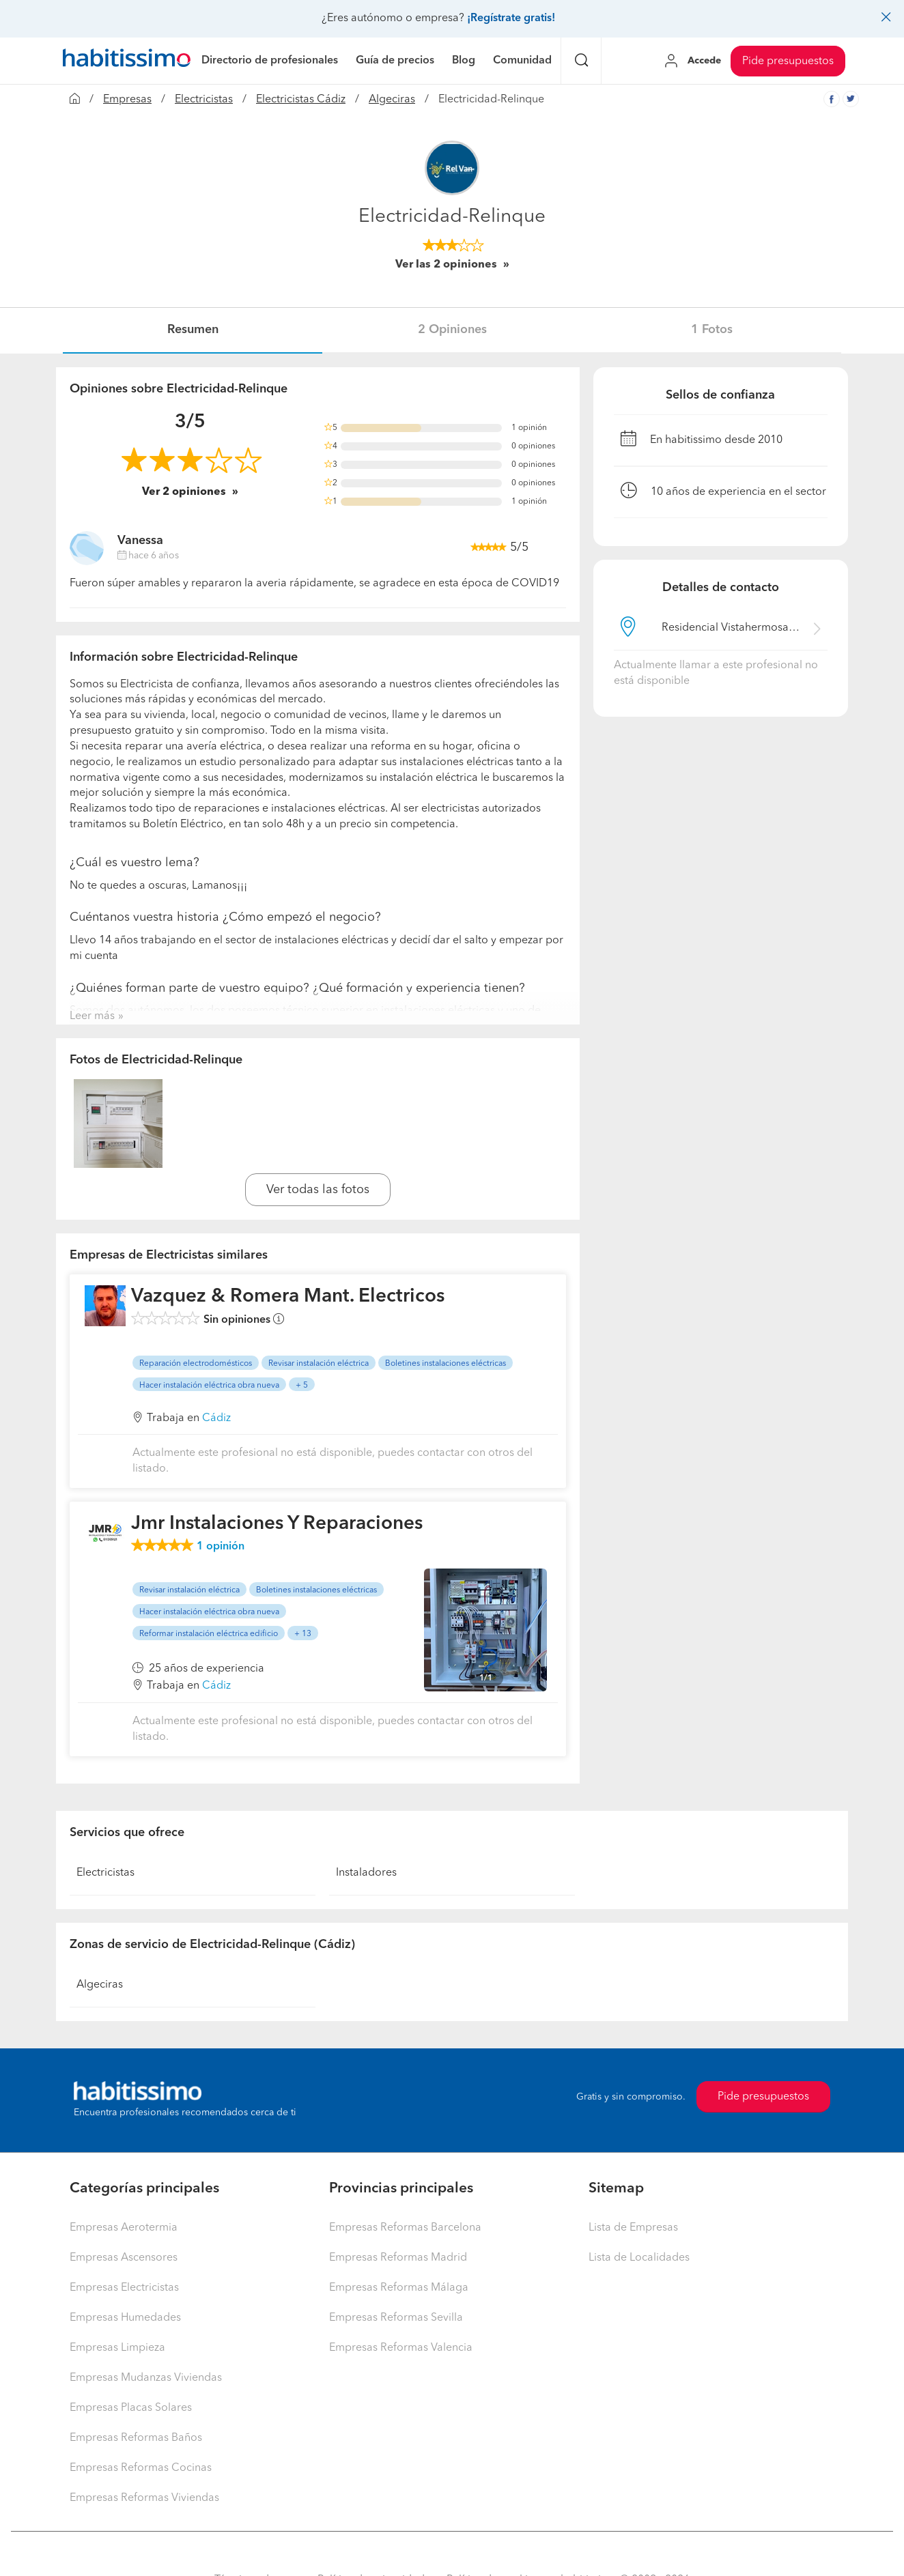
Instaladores (366, 1872)
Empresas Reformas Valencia (400, 2348)
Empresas (127, 99)
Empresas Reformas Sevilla (396, 2318)
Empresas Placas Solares (131, 2408)
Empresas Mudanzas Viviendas (146, 2378)
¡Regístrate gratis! (511, 18)
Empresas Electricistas (124, 2287)
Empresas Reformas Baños (136, 2438)
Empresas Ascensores (124, 2257)
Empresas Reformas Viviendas (144, 2498)
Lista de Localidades (639, 2257)
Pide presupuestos (788, 61)
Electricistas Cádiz (300, 99)
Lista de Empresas (633, 2227)
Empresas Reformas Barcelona (405, 2227)
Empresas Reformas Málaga (398, 2287)
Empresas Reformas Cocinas (141, 2468)
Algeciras (392, 99)
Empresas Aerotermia (124, 2227)
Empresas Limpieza (117, 2348)
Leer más (92, 1016)
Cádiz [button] (216, 1418)
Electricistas (204, 99)
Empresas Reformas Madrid (398, 2257)
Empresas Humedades (125, 2318)
